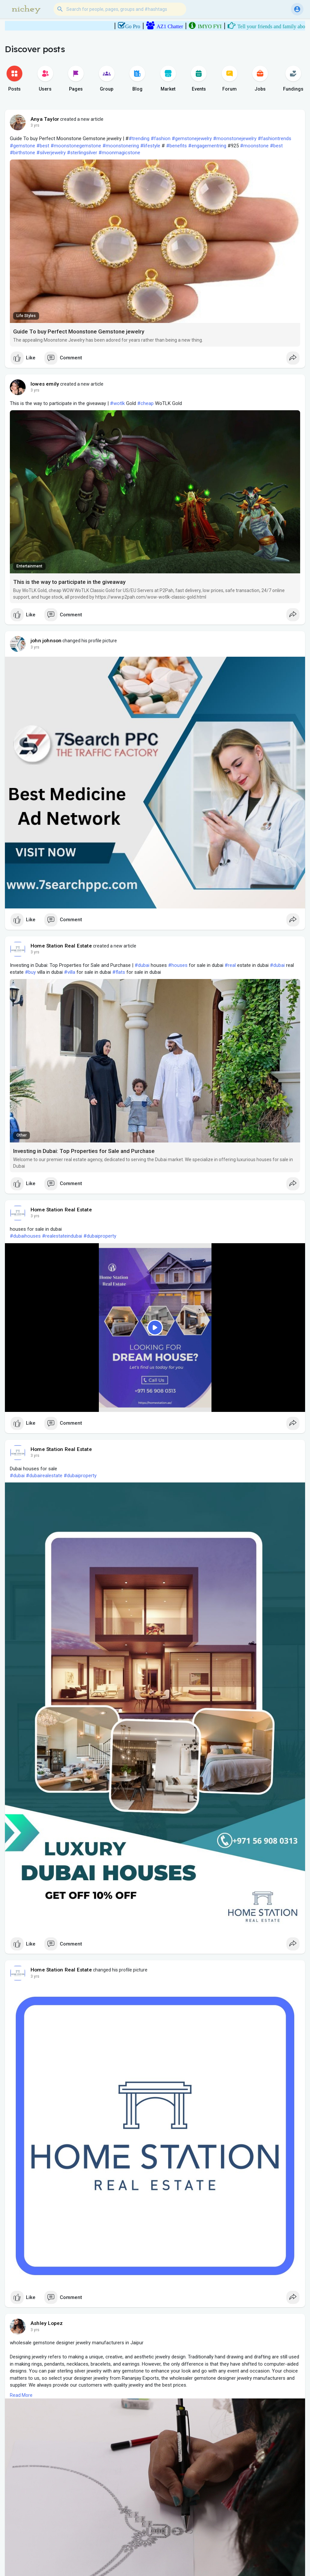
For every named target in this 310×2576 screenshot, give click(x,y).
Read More (21, 2395)
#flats (118, 972)
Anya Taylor (45, 119)
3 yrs (35, 125)
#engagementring (207, 146)
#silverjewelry (51, 153)
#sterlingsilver (82, 153)
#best (42, 146)
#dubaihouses (25, 1236)
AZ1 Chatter (179, 26)
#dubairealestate (44, 1476)
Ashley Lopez (47, 2323)
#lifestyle (150, 146)
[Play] (155, 1327)
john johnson (46, 641)
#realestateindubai (62, 1236)
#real (230, 965)
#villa (69, 972)
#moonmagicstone (119, 153)
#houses (178, 965)
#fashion (160, 138)
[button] (120, 9)
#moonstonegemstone (76, 146)
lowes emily (45, 384)
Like (23, 358)
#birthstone (22, 153)
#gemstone (22, 146)
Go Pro (142, 26)
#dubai (142, 965)
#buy (30, 972)
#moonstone (254, 146)
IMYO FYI (220, 26)
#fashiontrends (274, 138)
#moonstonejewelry (234, 138)
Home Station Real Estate (61, 946)
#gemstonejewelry (192, 138)
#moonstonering (120, 146)
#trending (139, 138)
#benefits (176, 146)
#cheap (145, 403)
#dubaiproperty (99, 1236)
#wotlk (117, 403)
